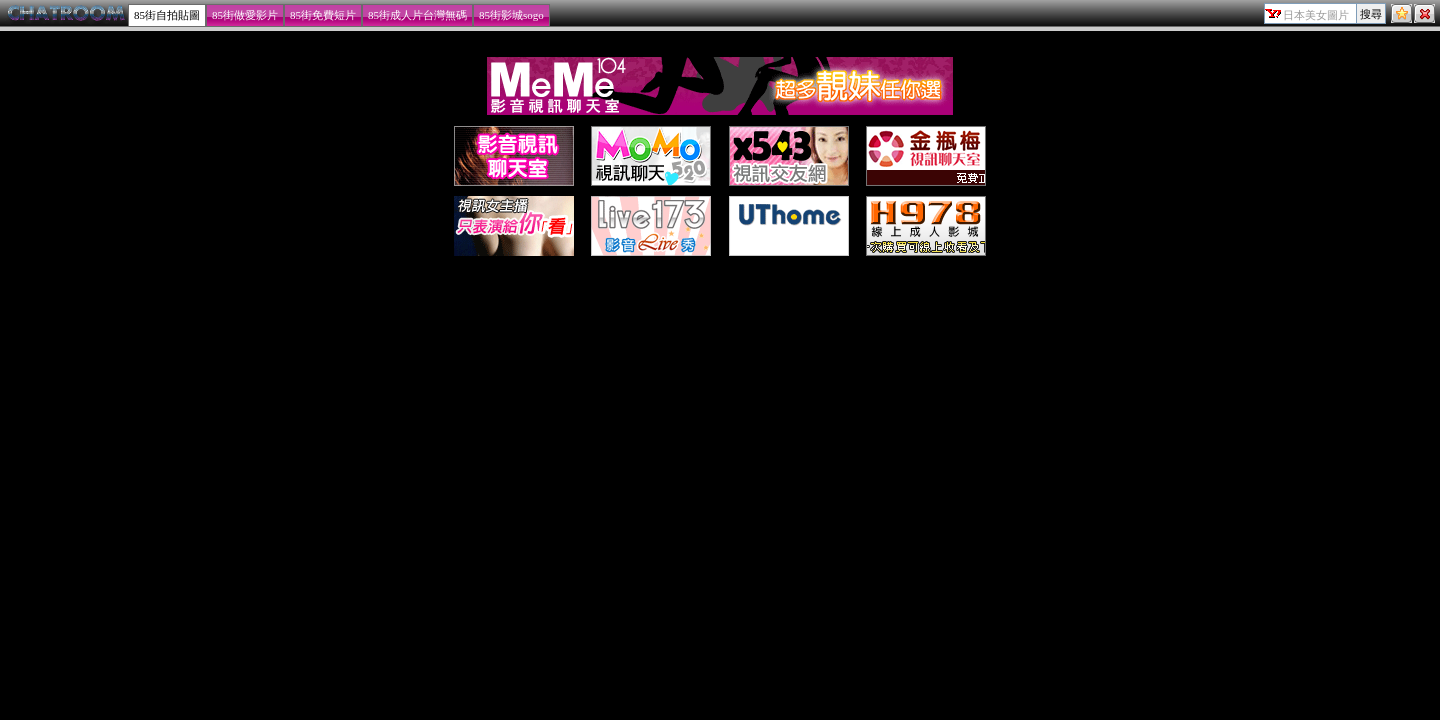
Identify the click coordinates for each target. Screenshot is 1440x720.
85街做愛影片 (245, 15)
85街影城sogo (511, 15)
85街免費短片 (323, 15)
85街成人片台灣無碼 (417, 15)
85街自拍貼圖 (167, 15)
